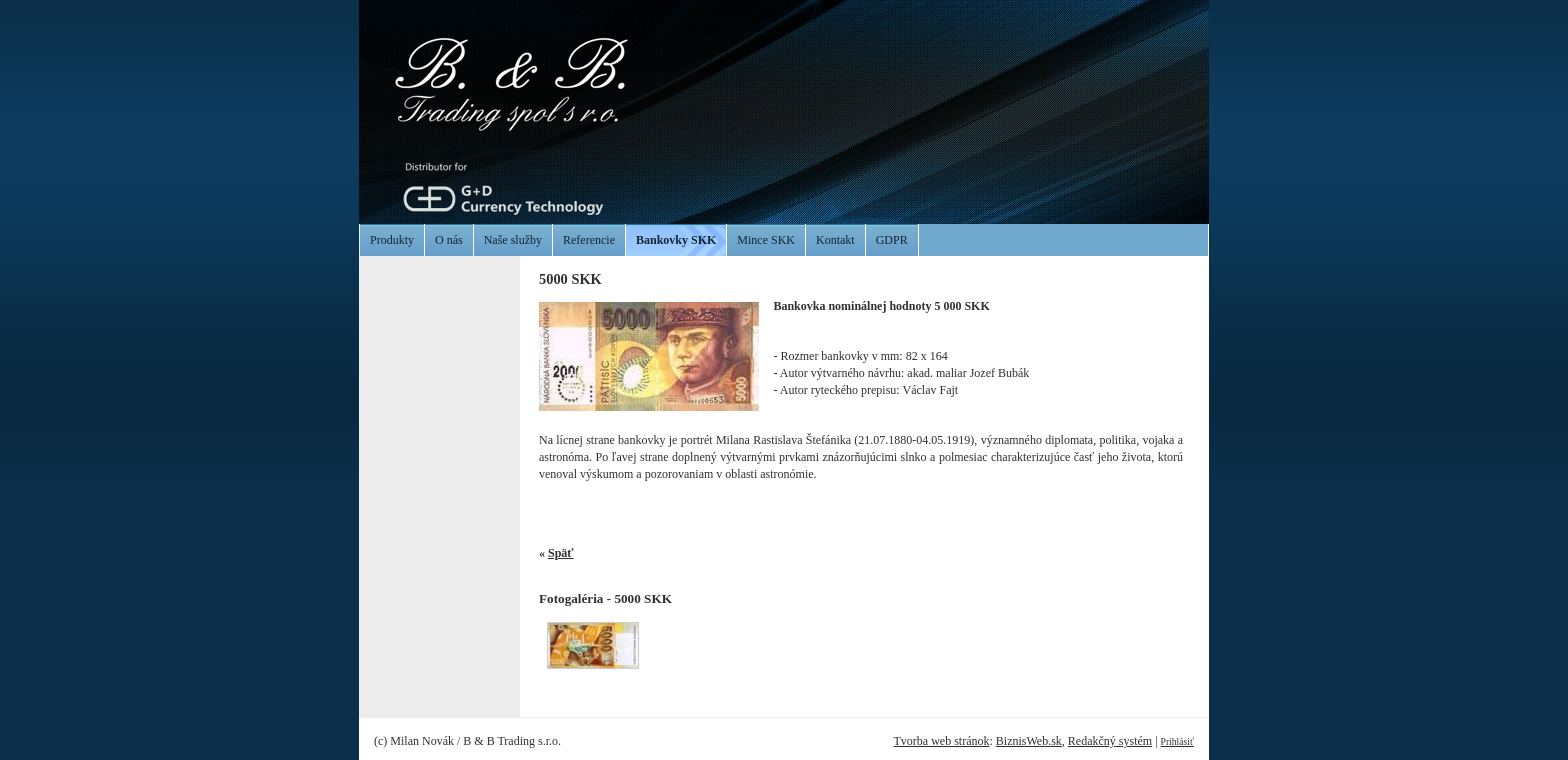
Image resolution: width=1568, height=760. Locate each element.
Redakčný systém (1110, 741)
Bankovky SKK (676, 240)
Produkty (392, 240)
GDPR (892, 240)
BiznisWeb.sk (1029, 741)
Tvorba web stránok (941, 741)
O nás (449, 240)
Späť (561, 553)
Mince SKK (766, 240)
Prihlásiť (1177, 741)
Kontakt (835, 240)
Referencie (589, 240)
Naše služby (513, 240)
